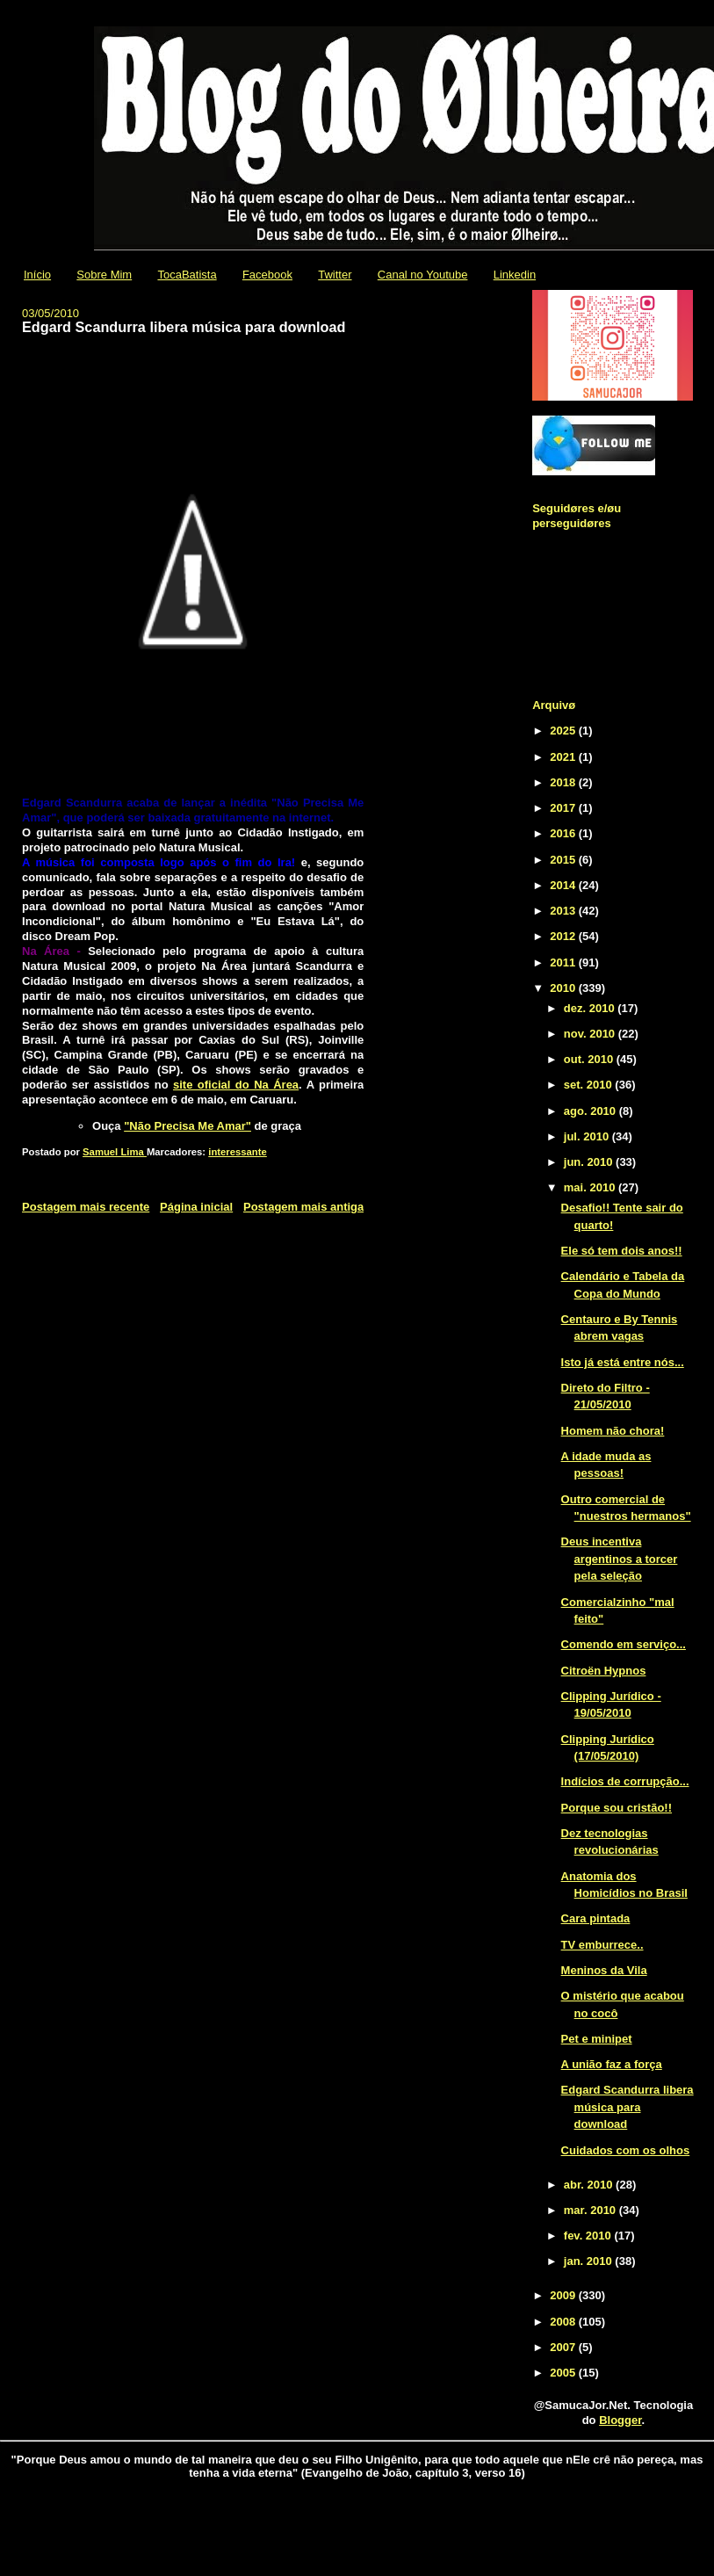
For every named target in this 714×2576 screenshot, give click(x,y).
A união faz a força (611, 2064)
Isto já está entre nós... (622, 1362)
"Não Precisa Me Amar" (187, 1125)
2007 (564, 2347)
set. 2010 (590, 1084)
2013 (564, 910)
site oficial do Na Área (236, 1084)
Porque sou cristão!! (616, 1807)
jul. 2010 (588, 1136)
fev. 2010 (589, 2235)
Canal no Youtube (423, 274)
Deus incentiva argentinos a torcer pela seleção (619, 1558)
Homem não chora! (613, 1430)
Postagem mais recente (85, 1206)
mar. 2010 (591, 2210)
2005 (564, 2372)
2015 (564, 859)
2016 (564, 833)
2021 (564, 756)
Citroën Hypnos (603, 1670)
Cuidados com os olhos (625, 2150)
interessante (237, 1152)
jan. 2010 (590, 2261)
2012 (564, 936)
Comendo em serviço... (623, 1644)
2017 (564, 807)
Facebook (267, 274)
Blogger (620, 2420)
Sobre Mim (104, 274)
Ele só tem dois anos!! (621, 1250)
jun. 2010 (590, 1162)
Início (37, 274)
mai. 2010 (591, 1187)
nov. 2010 (591, 1033)
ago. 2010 (591, 1111)
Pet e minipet (596, 2038)
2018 (564, 782)
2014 (564, 885)
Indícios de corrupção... (625, 1781)
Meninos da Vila (604, 1970)
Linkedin (515, 274)
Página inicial (196, 1206)
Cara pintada (596, 1918)
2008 (564, 2321)
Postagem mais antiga (303, 1206)
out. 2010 (590, 1059)
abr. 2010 (590, 2184)
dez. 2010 (590, 1008)
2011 (564, 962)
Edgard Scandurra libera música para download (627, 2107)
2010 (564, 988)
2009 (564, 2295)
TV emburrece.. (602, 1944)
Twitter (334, 274)
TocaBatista (186, 274)
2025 (564, 730)
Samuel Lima (115, 1152)
